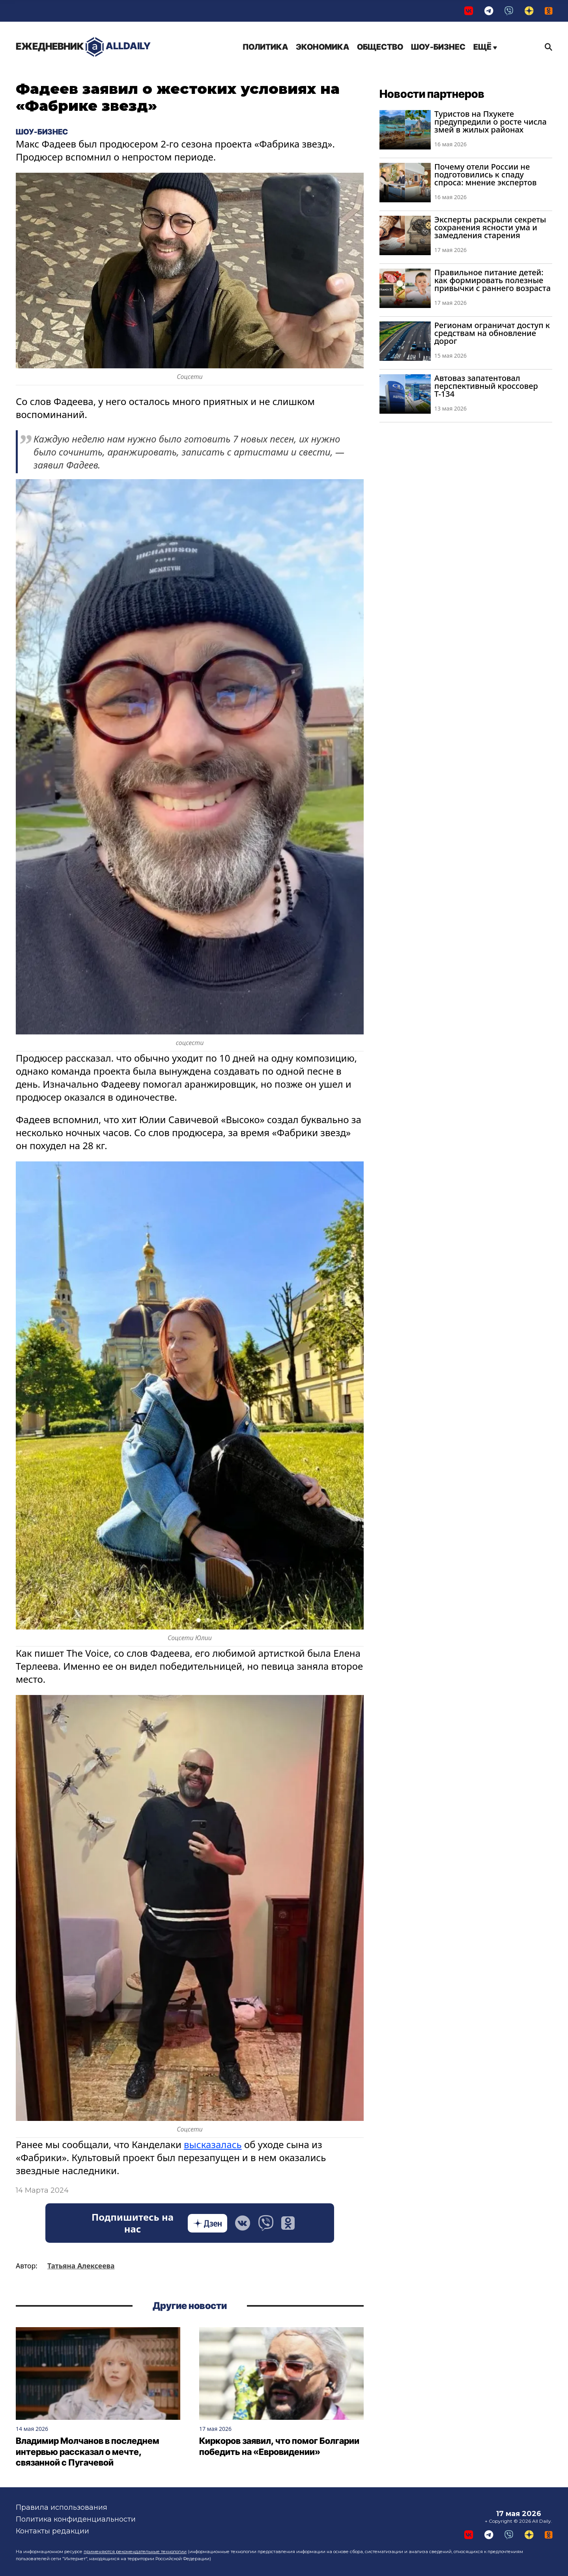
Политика (265, 47)
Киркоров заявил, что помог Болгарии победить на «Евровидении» (279, 2446)
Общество (380, 47)
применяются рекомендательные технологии (135, 2551)
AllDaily (83, 47)
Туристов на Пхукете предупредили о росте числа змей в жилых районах (490, 121)
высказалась (213, 2144)
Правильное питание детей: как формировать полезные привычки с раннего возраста (492, 280)
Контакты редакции (52, 2531)
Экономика (322, 47)
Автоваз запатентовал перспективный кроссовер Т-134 (486, 386)
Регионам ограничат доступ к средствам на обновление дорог (492, 333)
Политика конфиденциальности (76, 2519)
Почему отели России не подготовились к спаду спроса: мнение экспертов (485, 174)
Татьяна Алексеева (80, 2266)
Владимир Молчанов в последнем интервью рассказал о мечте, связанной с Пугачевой (87, 2452)
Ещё (485, 47)
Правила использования (61, 2507)
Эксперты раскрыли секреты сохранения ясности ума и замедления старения (490, 227)
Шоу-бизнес (438, 47)
